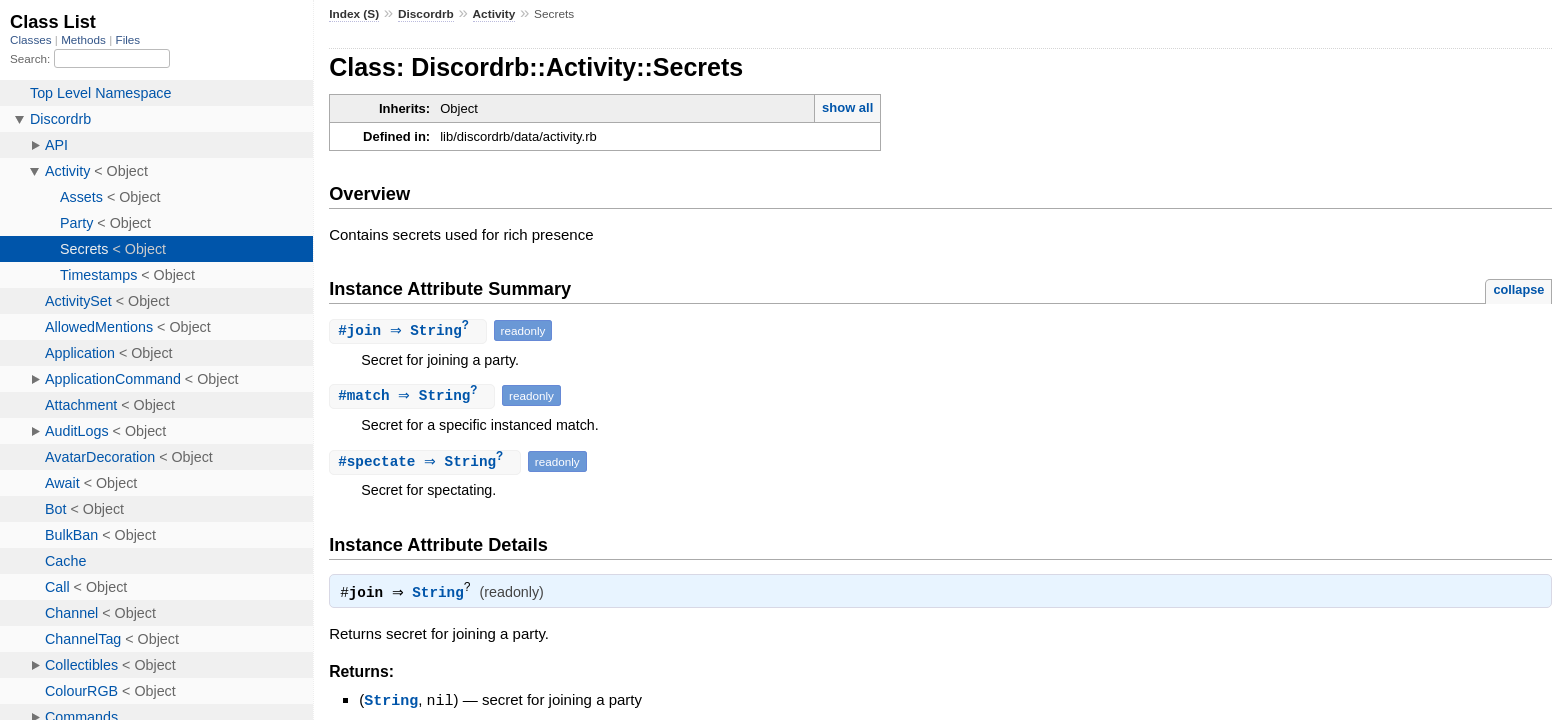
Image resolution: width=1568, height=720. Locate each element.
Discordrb (426, 14)
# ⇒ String (410, 331)
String (442, 596)
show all (847, 107)
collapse (1518, 289)
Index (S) (354, 14)
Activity (494, 14)
